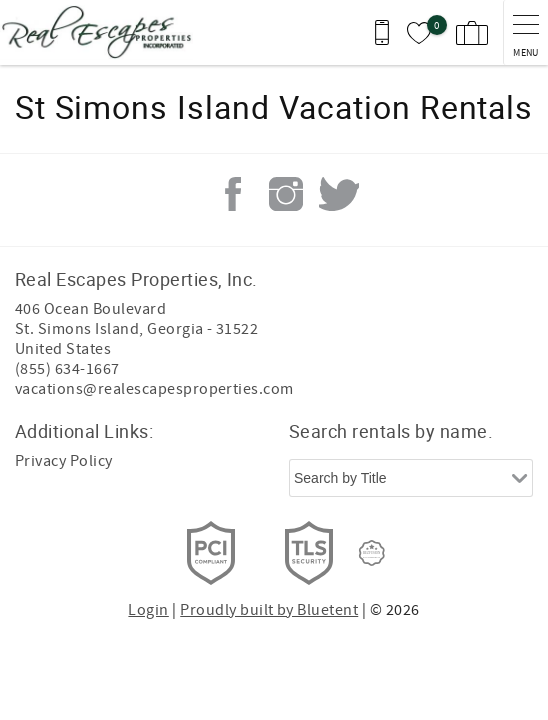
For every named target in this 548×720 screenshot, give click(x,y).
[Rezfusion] (372, 553)
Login (148, 610)
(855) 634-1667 (67, 369)
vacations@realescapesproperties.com (154, 389)
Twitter (339, 194)
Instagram (286, 194)
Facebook (233, 194)
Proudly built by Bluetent (269, 610)
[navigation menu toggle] (525, 32)
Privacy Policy (64, 461)
